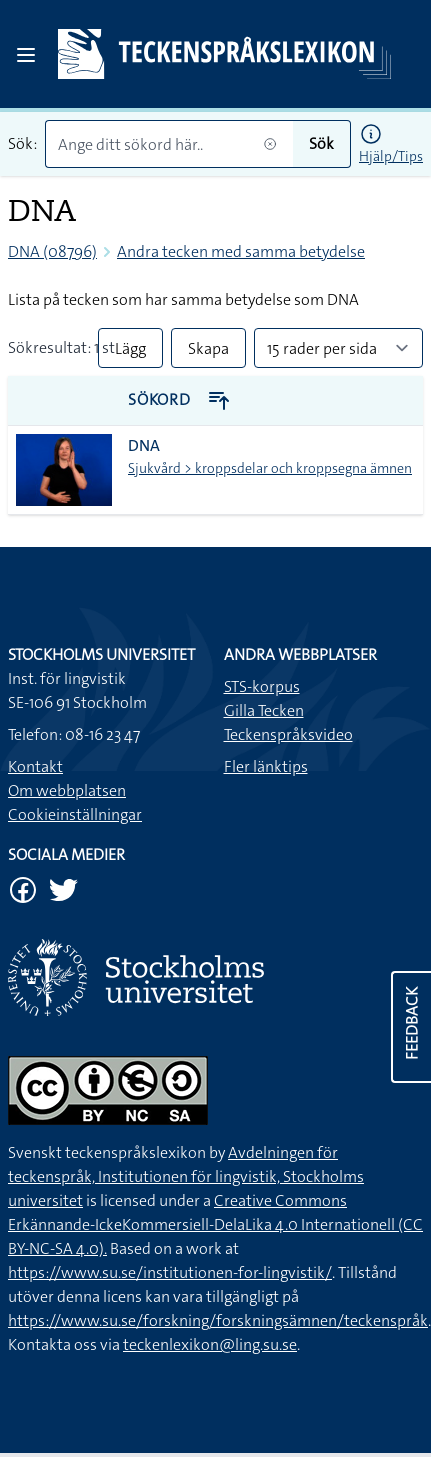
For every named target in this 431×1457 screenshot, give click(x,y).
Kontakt (35, 766)
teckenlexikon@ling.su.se (210, 1344)
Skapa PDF (208, 353)
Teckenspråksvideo (288, 734)
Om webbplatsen (67, 790)
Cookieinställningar (75, 814)
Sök (321, 143)
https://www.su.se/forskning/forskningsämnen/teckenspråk (218, 1320)
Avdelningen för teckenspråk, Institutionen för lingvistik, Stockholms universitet (186, 1176)
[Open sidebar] (26, 55)
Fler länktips (266, 766)
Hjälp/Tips (391, 156)
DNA (144, 445)
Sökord (179, 399)
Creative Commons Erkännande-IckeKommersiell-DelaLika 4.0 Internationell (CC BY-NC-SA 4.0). (215, 1224)
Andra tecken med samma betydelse (241, 251)
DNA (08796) (52, 251)
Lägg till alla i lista (130, 353)
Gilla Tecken (264, 710)
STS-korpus (262, 686)
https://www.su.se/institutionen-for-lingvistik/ (170, 1272)
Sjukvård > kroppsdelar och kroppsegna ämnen (270, 468)
